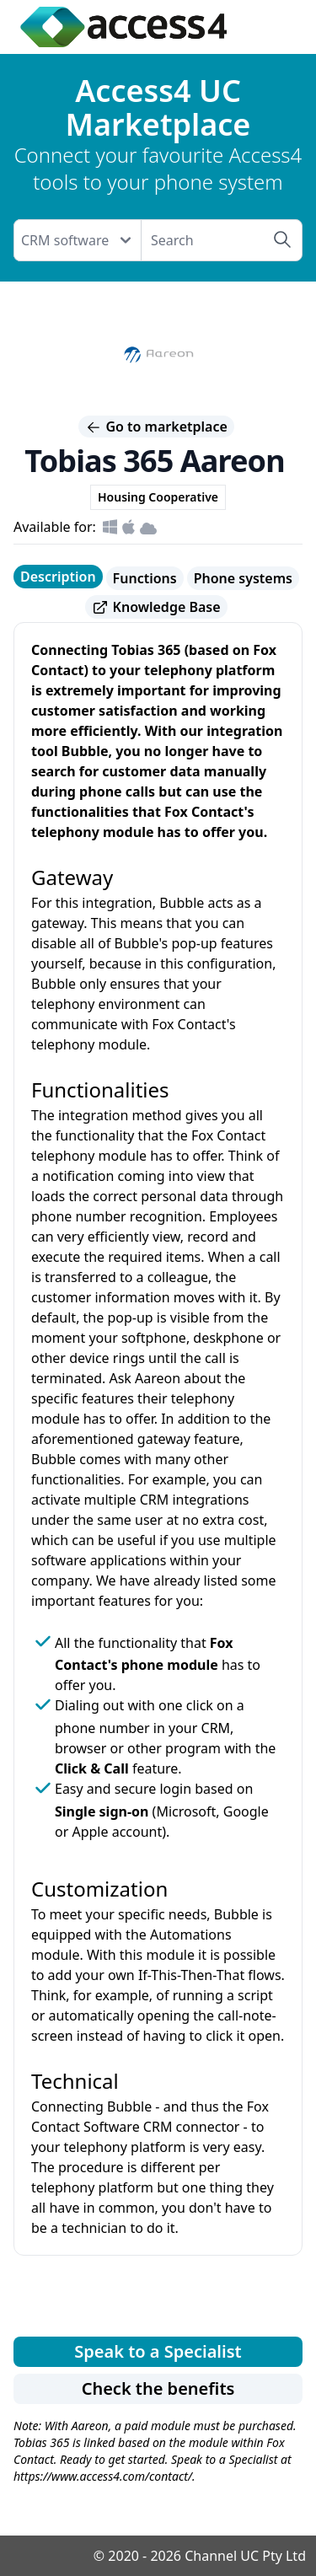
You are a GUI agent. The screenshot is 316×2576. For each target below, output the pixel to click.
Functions (145, 578)
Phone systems (243, 578)
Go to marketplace (156, 426)
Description (58, 576)
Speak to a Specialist (157, 2351)
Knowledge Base (156, 607)
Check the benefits (158, 2388)
